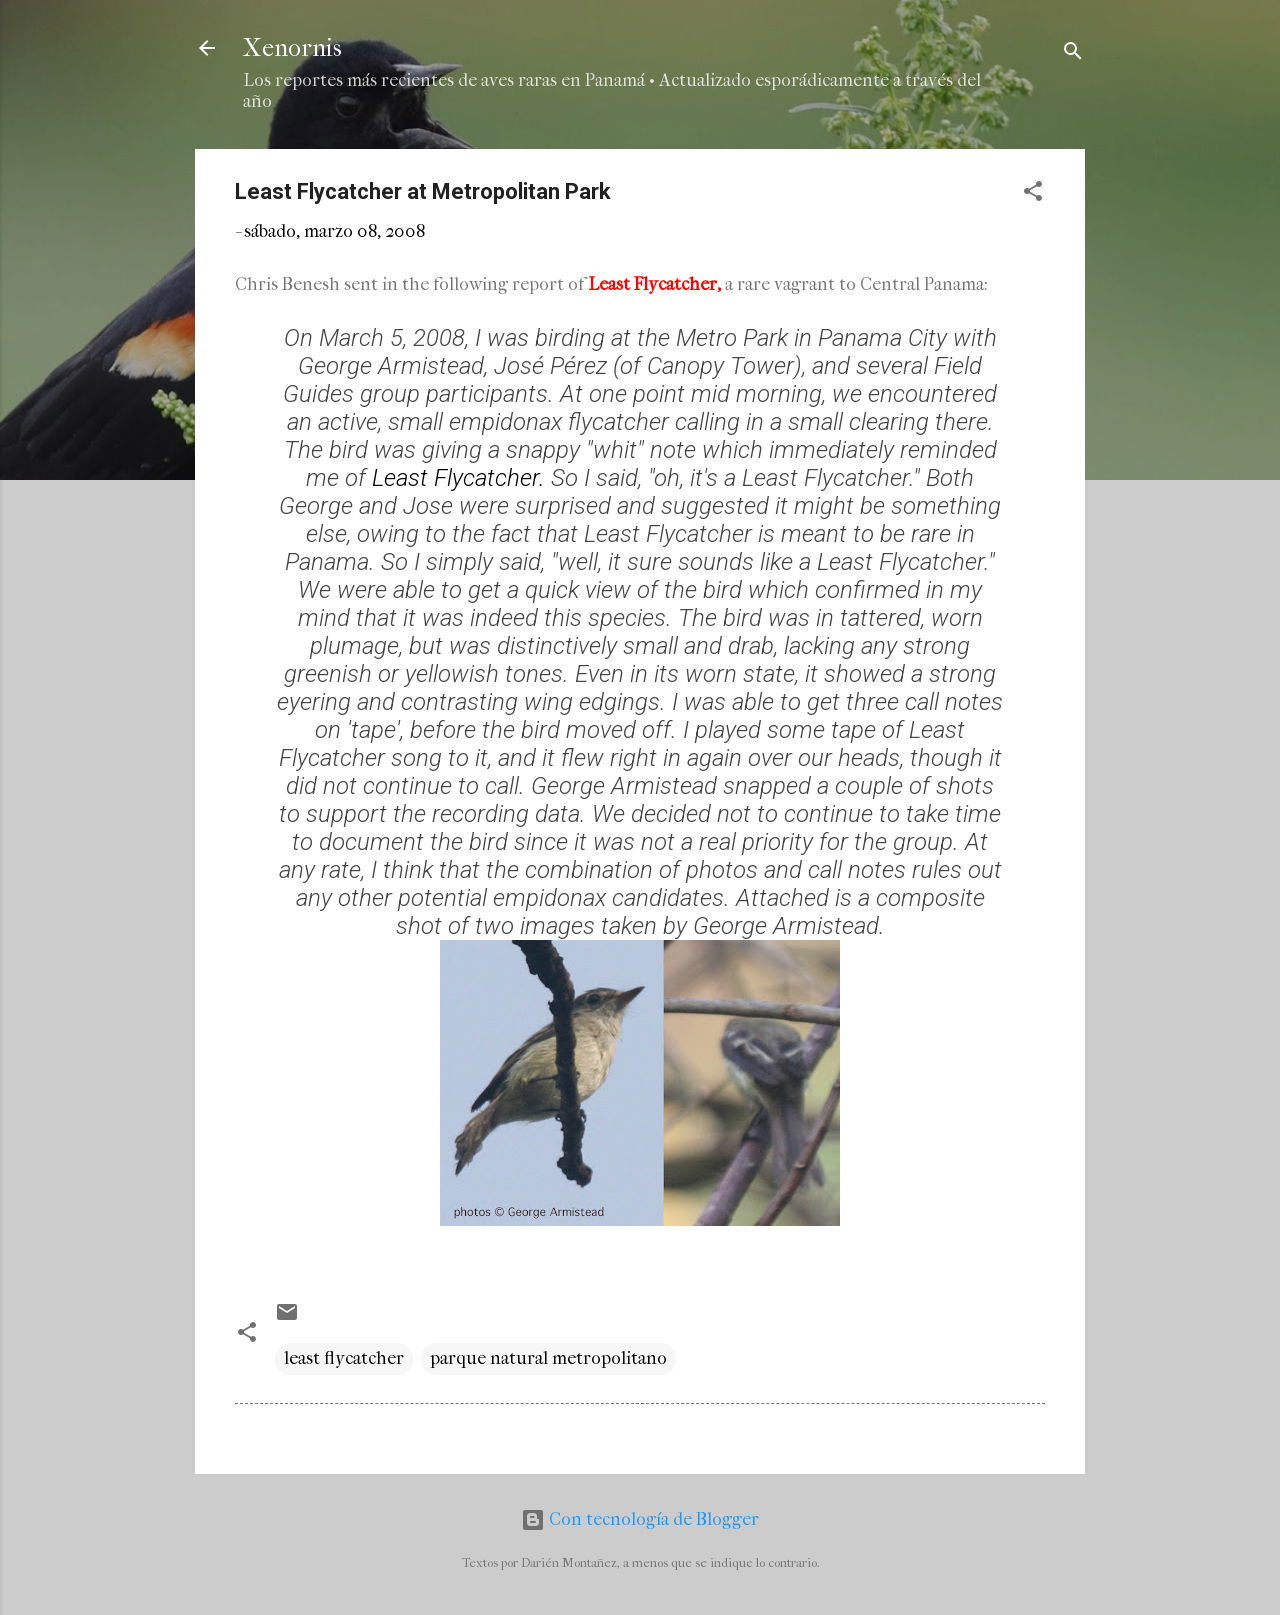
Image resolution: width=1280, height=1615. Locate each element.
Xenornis (292, 48)
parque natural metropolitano (548, 1358)
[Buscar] (1073, 54)
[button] (1033, 194)
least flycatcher (344, 1358)
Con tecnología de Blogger (640, 1519)
